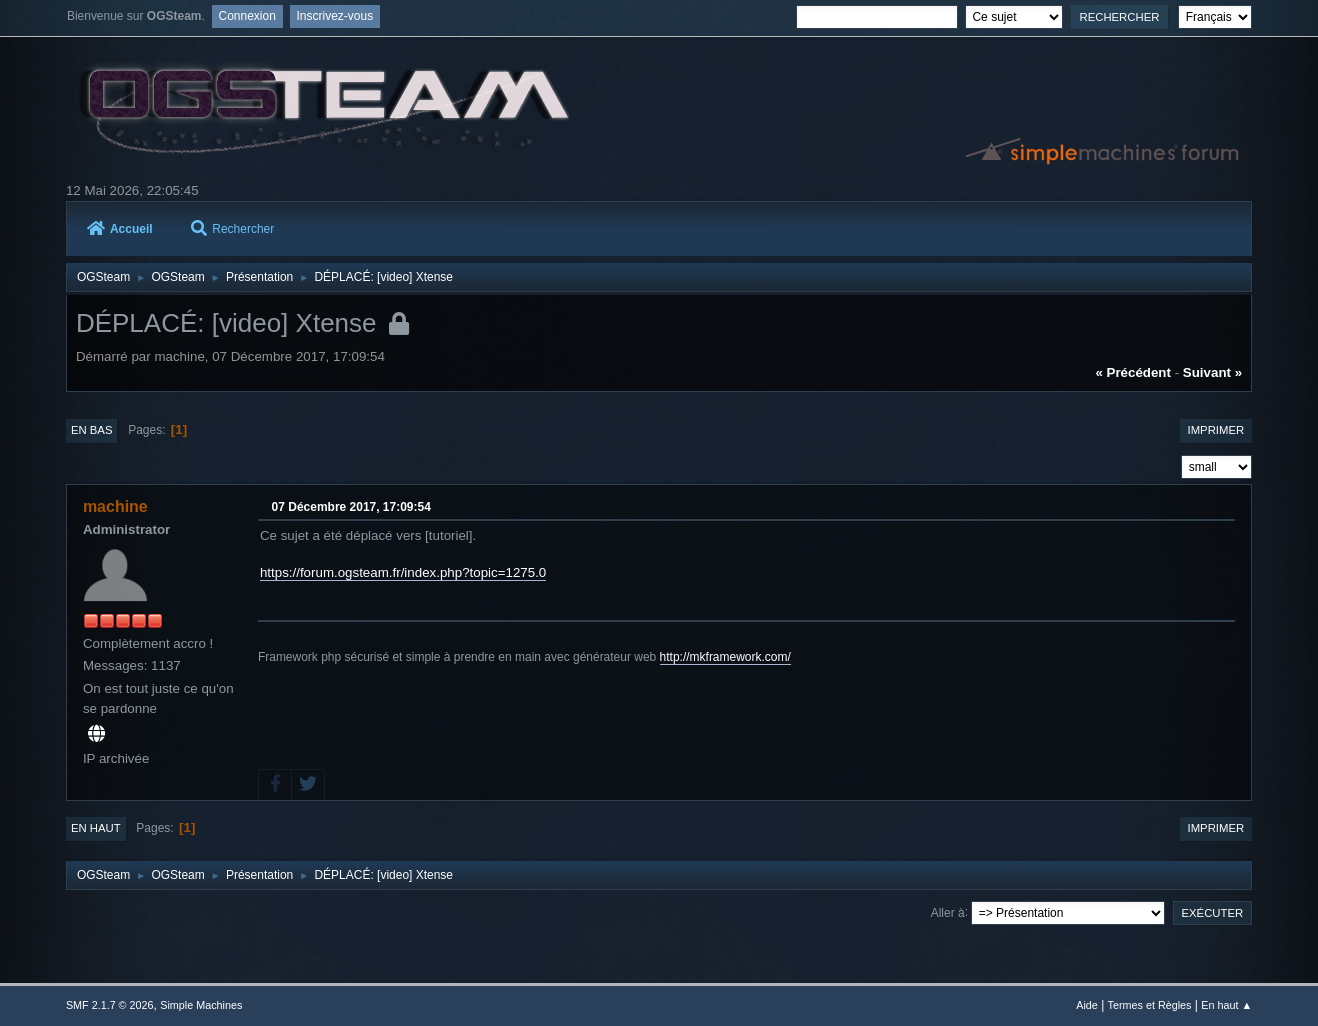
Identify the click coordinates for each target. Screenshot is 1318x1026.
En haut (96, 828)
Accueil (120, 229)
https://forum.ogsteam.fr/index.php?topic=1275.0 (403, 572)
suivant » (1212, 372)
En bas (92, 430)
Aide (1087, 1005)
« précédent (1133, 372)
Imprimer (1216, 430)
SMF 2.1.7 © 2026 (110, 1005)
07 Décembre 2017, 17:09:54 (351, 507)
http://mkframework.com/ (725, 657)
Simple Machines (201, 1005)
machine (115, 506)
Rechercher (232, 229)
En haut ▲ (1226, 1005)
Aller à (948, 912)
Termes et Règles (1150, 1005)
